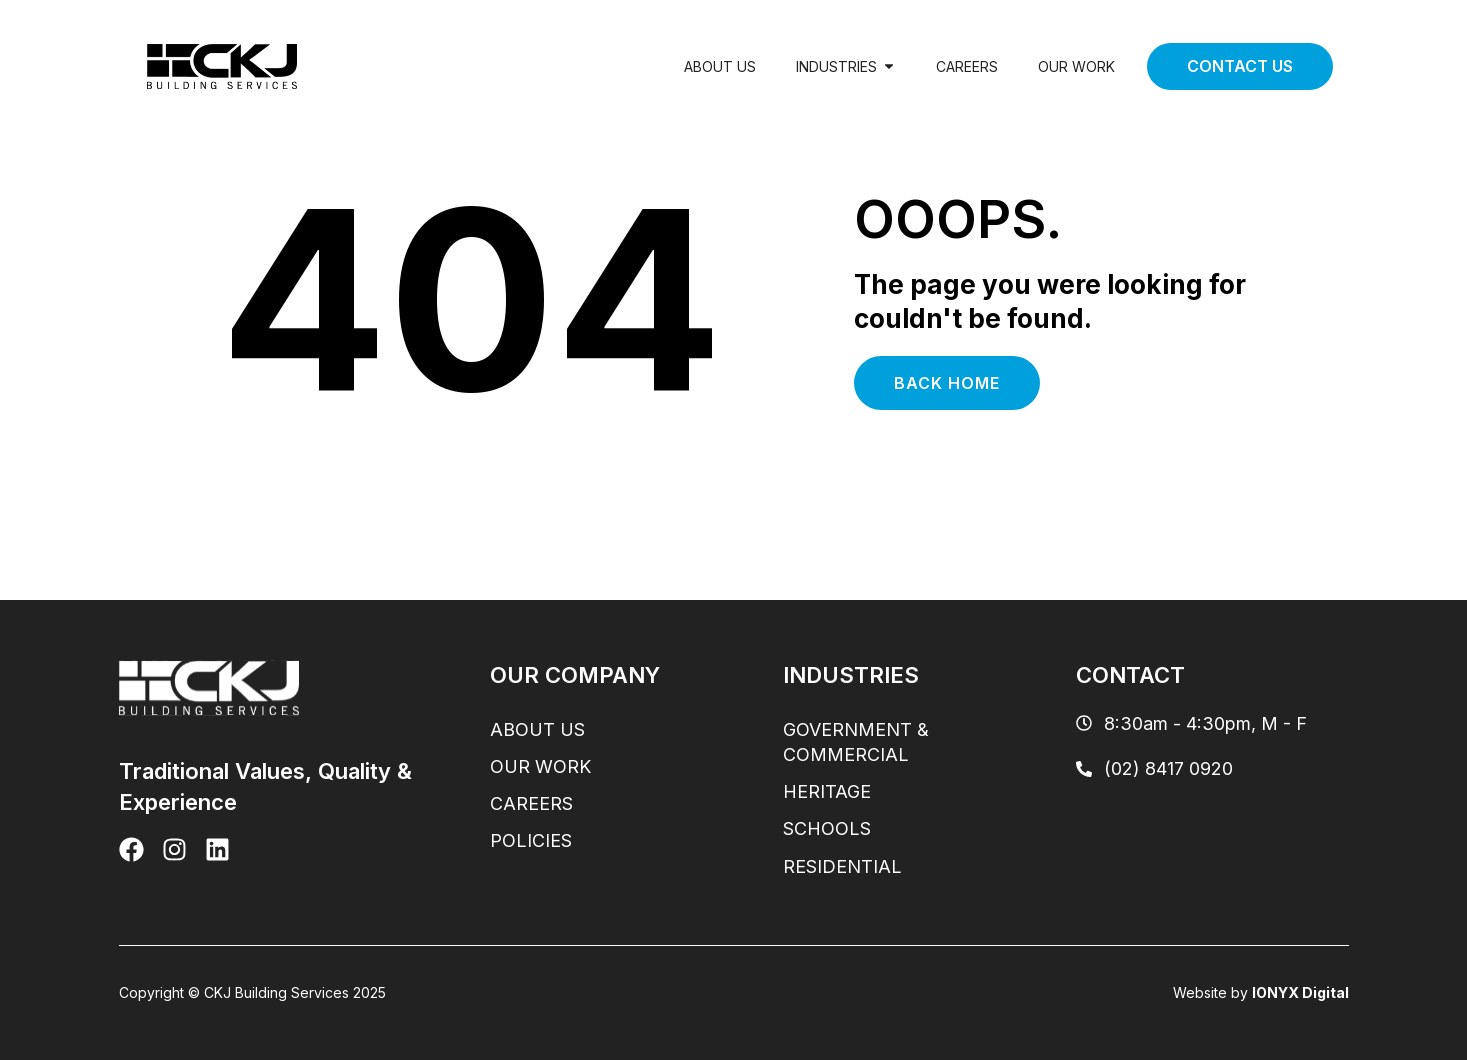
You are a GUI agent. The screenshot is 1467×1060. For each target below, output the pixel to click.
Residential (842, 866)
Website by (1261, 992)
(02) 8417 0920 (1154, 768)
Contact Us (1240, 66)
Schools (827, 828)
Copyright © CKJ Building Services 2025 (252, 992)
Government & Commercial (856, 742)
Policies (531, 840)
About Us (720, 66)
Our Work (1076, 66)
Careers (967, 66)
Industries (846, 66)
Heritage (827, 791)
